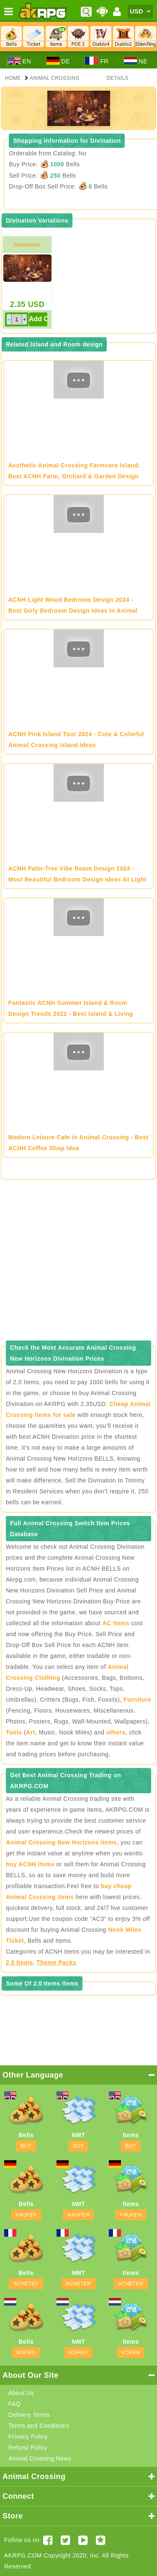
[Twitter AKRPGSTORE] (65, 2540)
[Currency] (140, 11)
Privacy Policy (28, 2436)
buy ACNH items (30, 1864)
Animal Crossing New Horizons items (61, 1842)
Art (30, 1732)
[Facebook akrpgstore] (48, 2540)
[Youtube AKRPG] (83, 2540)
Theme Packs (56, 1962)
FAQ (14, 2403)
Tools (14, 1732)
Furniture (137, 1699)
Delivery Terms (29, 2414)
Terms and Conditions (38, 2425)
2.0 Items (19, 1962)
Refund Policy (27, 2447)
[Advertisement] (78, 1262)
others (116, 1732)
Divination (27, 245)
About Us (21, 2393)
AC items (115, 1623)
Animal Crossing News (40, 2458)
